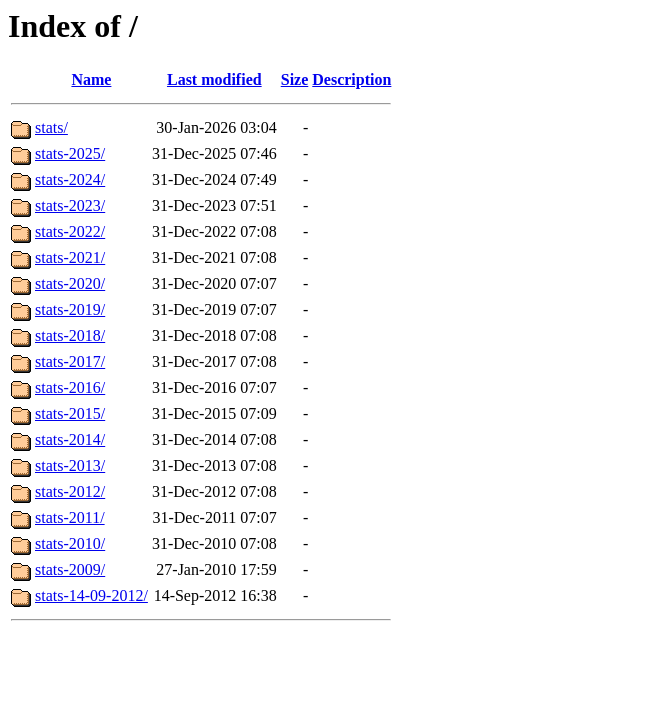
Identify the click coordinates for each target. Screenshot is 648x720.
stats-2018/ (70, 335)
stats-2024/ (70, 179)
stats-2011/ (70, 517)
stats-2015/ (70, 413)
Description (351, 79)
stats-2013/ (70, 465)
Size (295, 79)
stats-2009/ (70, 569)
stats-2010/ (70, 543)
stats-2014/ (70, 439)
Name (91, 79)
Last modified (214, 79)
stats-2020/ (70, 283)
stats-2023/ (70, 205)
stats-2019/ (70, 309)
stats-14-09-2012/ (91, 595)
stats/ (51, 127)
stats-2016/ (70, 387)
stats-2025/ (70, 153)
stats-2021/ (70, 257)
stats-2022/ (70, 231)
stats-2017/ (70, 361)
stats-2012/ (70, 491)
